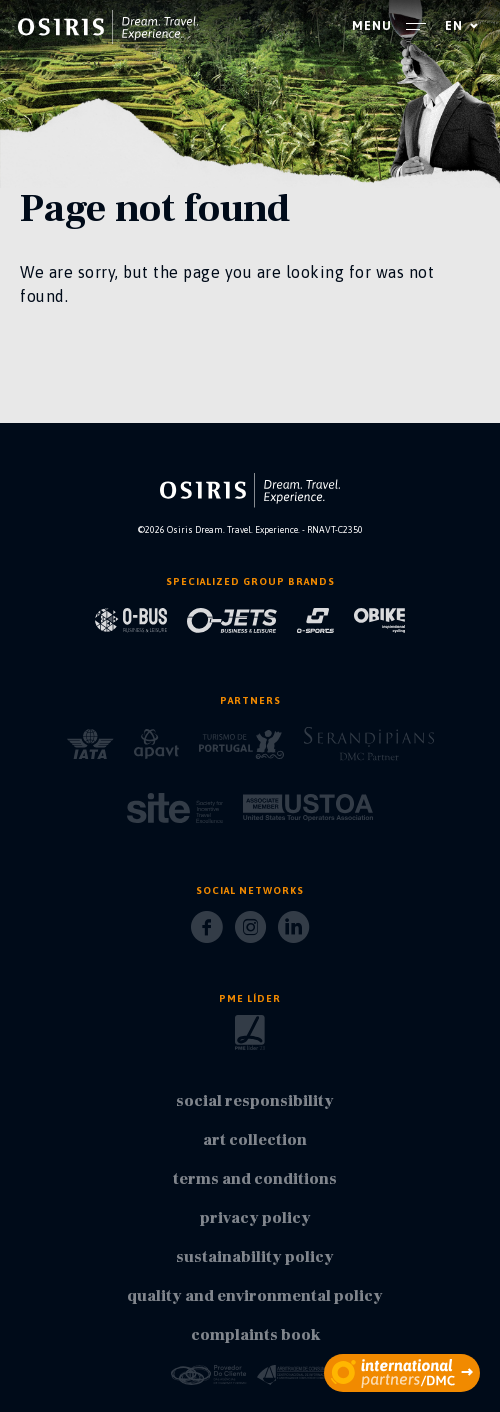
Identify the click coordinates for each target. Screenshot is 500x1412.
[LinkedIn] (293, 933)
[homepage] (108, 27)
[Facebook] (207, 933)
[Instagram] (250, 933)
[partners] (402, 1373)
